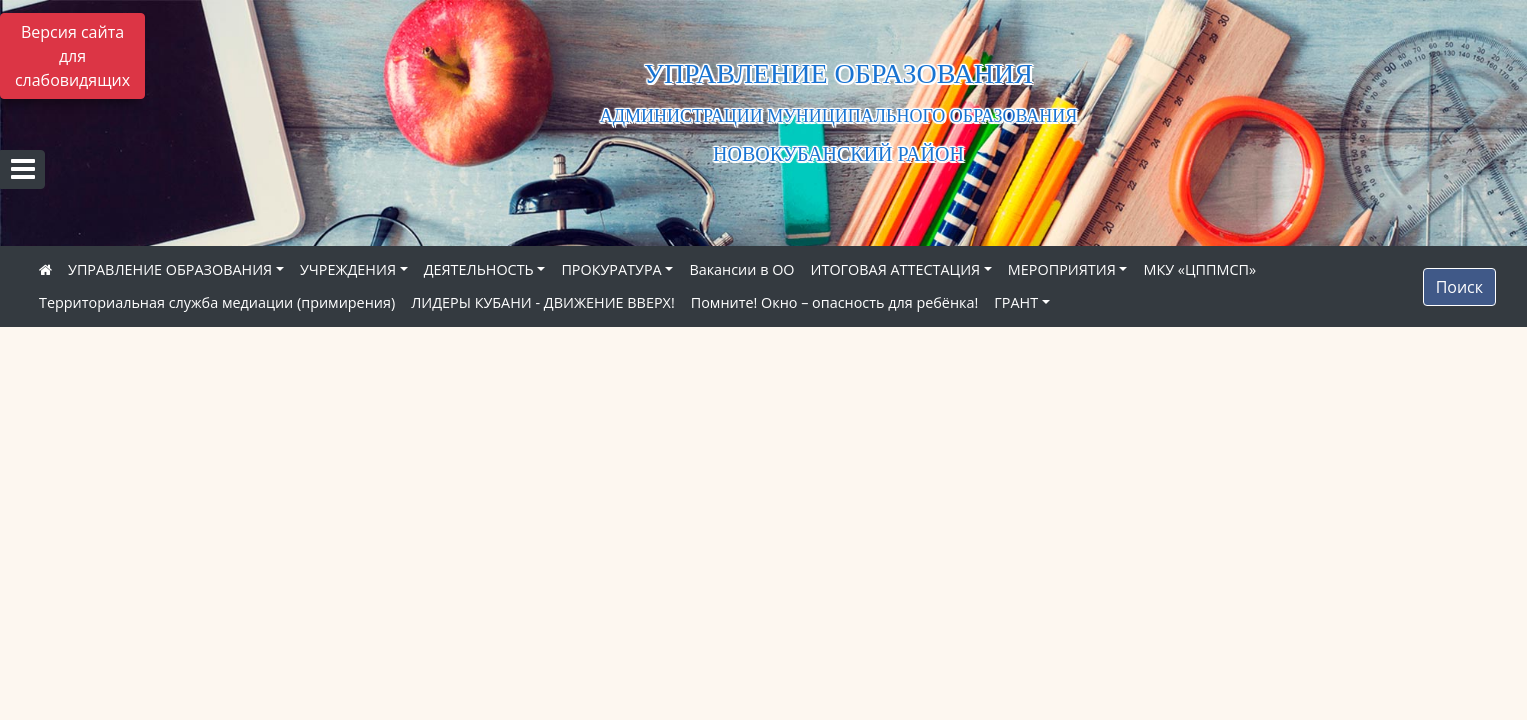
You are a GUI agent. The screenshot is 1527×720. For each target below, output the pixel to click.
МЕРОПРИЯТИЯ (1062, 269)
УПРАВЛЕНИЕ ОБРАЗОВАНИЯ (170, 269)
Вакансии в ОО (741, 269)
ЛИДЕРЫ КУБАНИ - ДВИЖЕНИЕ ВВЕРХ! (543, 302)
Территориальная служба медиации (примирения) (217, 302)
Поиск (1459, 287)
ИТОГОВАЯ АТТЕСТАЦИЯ (896, 269)
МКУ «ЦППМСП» (1199, 269)
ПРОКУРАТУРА (611, 269)
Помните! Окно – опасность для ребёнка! (835, 302)
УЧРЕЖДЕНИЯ (348, 269)
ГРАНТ (1016, 302)
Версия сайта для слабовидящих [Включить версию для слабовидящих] (72, 56)
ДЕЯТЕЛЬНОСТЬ (479, 269)
